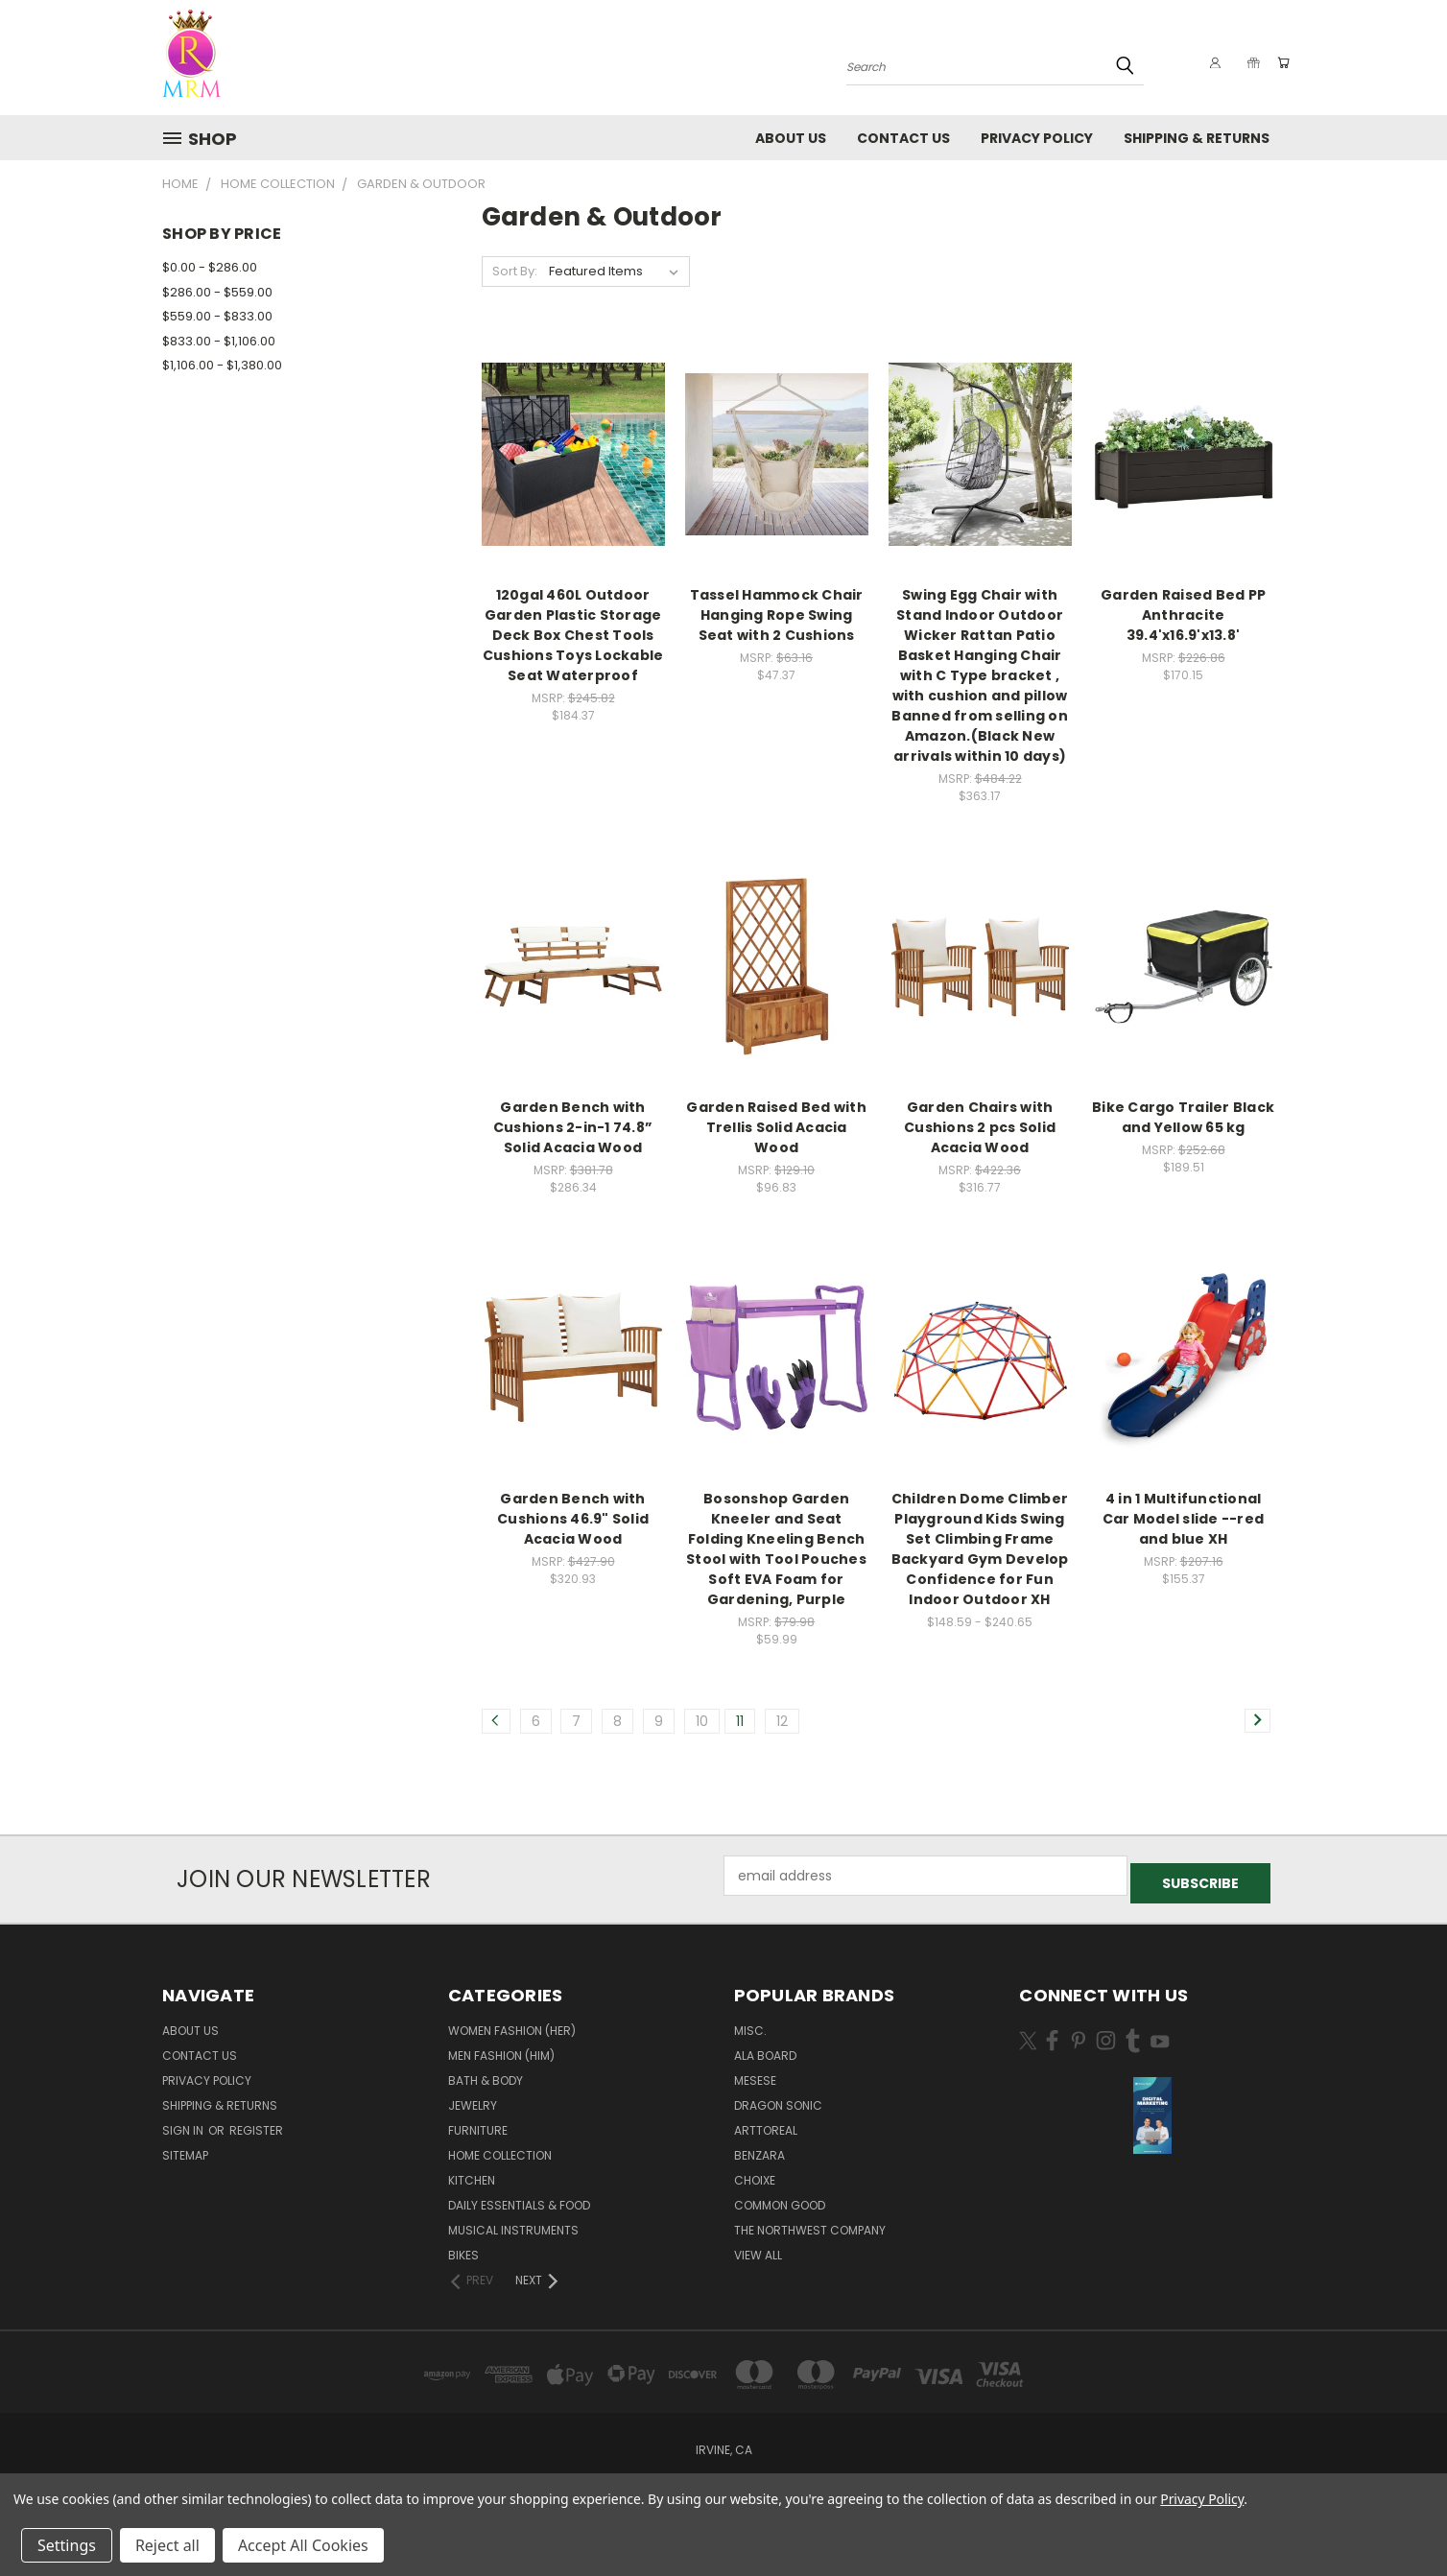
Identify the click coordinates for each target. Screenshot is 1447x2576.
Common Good (779, 2197)
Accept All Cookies (303, 2545)
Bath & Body (485, 2073)
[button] (1152, 2107)
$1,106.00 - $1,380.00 (222, 365)
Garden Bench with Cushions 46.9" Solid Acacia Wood (573, 1518)
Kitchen (471, 2172)
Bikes (463, 2247)
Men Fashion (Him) (501, 2048)
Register (256, 2123)
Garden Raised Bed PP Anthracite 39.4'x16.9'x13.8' (1183, 615)
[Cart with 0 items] (1280, 62)
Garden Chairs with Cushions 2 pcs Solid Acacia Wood (980, 1127)
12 (782, 1721)
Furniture (478, 2123)
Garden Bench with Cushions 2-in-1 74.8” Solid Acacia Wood (572, 1127)
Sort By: (514, 271)
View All (758, 2247)
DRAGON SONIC (778, 2098)
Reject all (167, 2545)
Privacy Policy (1037, 138)
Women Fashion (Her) (512, 2023)
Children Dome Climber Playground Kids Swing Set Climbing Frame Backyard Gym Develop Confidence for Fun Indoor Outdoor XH (980, 1549)
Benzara (759, 2147)
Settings (66, 2545)
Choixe (754, 2172)
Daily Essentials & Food (519, 2197)
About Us (790, 138)
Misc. (750, 2023)
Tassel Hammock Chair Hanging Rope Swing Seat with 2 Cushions (777, 615)
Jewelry (472, 2098)
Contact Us (903, 138)
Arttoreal (765, 2123)
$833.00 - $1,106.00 (218, 341)
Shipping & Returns (1196, 138)
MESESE (755, 2073)
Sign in (184, 2123)
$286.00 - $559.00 (217, 292)
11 (740, 1721)
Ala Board (765, 2048)
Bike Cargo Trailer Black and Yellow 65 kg (1183, 1117)
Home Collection (500, 2147)
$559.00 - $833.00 (217, 316)
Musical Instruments (513, 2222)
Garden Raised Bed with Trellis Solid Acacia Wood (776, 1127)
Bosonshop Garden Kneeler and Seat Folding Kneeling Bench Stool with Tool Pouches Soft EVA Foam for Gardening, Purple (776, 1549)
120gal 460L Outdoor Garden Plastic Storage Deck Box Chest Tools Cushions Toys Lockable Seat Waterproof (573, 635)
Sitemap (185, 2147)
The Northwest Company (810, 2222)
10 (702, 1721)
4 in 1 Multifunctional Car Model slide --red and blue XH (1183, 1518)
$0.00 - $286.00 (209, 267)
